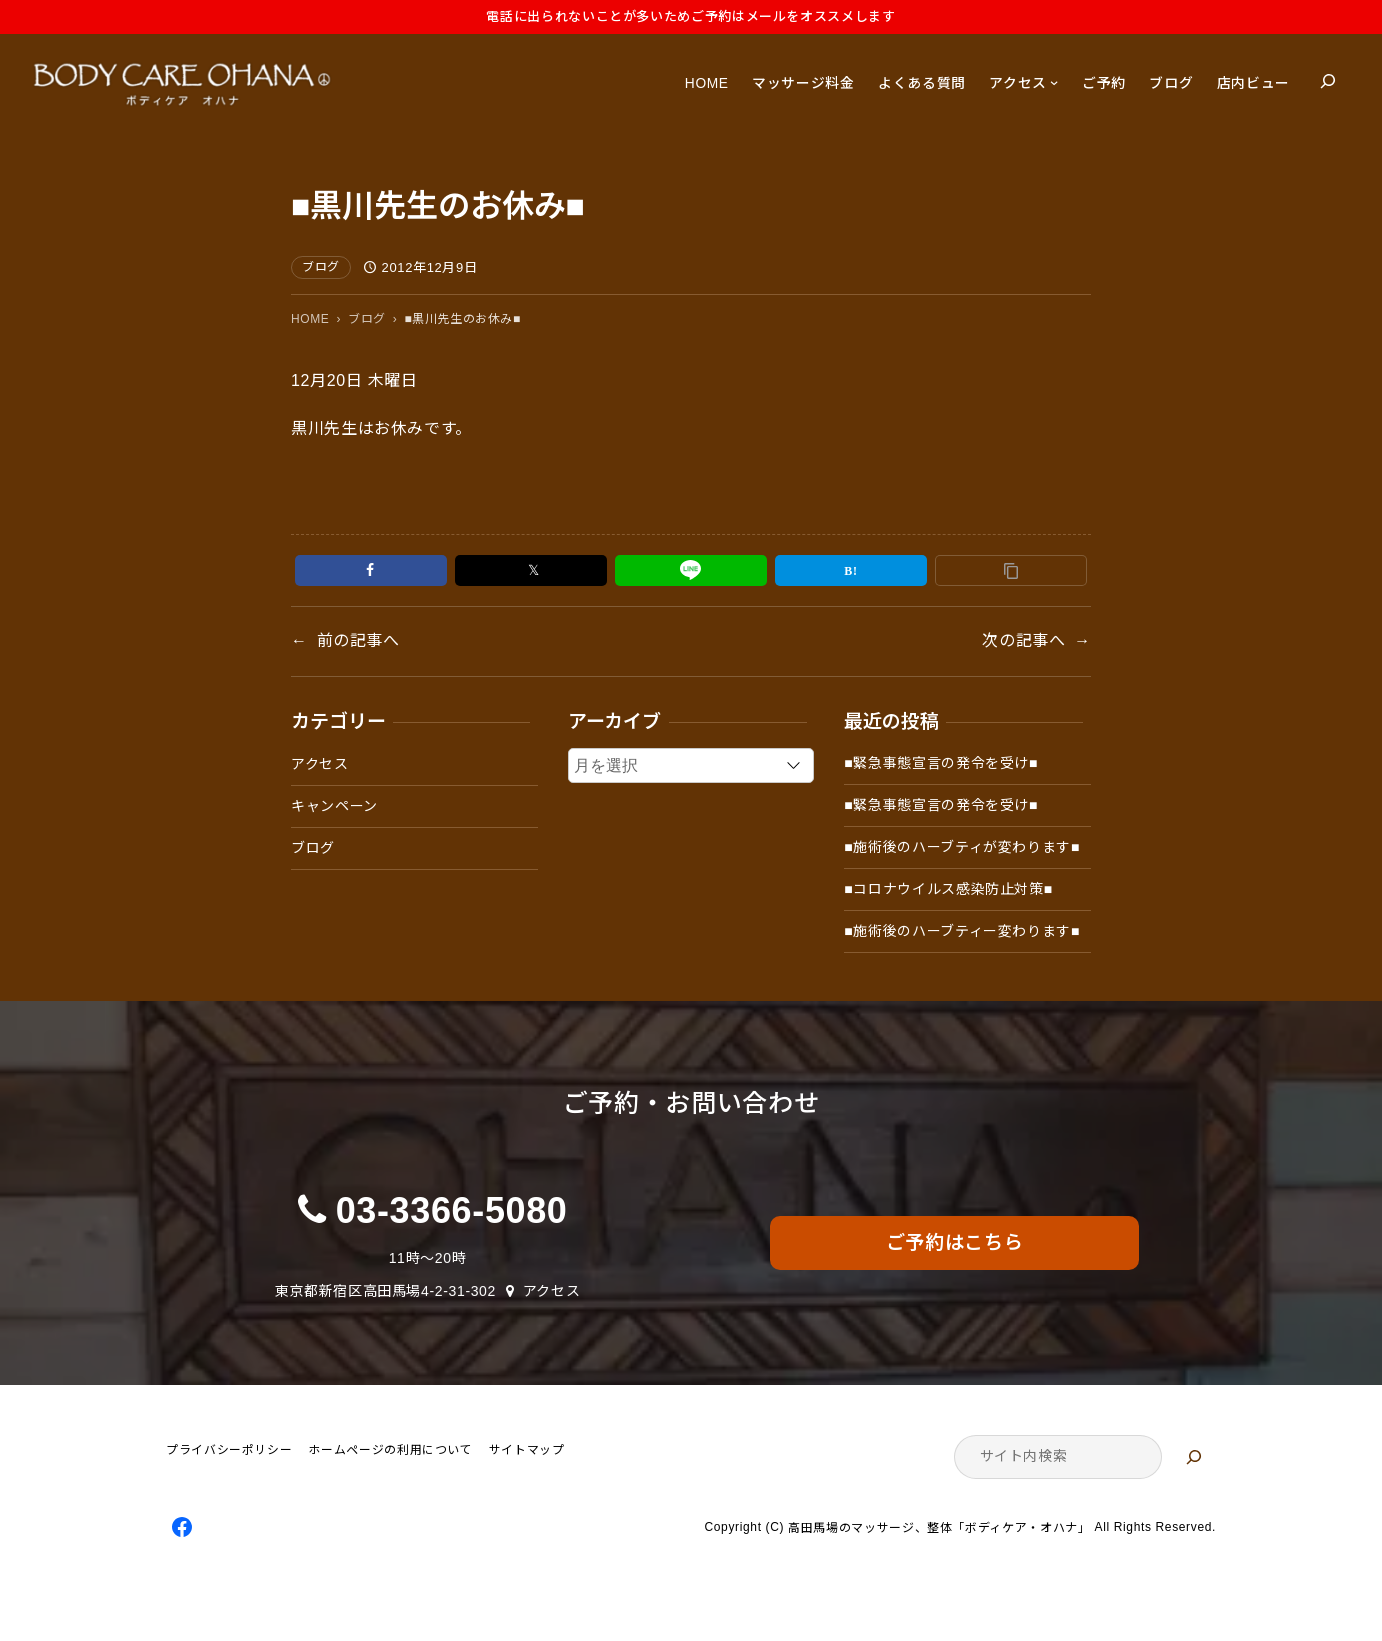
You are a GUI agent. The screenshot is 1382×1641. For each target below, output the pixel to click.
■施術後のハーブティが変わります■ (962, 847)
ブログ (321, 267)
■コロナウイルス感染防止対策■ (948, 889)
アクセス (320, 764)
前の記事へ (358, 640)
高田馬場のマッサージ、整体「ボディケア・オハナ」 (939, 1528)
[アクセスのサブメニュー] (1054, 82)
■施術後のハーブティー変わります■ (962, 931)
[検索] (1194, 1457)
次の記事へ (1023, 640)
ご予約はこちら (954, 1242)
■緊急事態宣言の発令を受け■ (941, 763)
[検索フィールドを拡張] (1328, 81)
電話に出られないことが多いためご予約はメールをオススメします (690, 16)
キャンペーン (334, 806)
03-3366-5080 (452, 1210)
